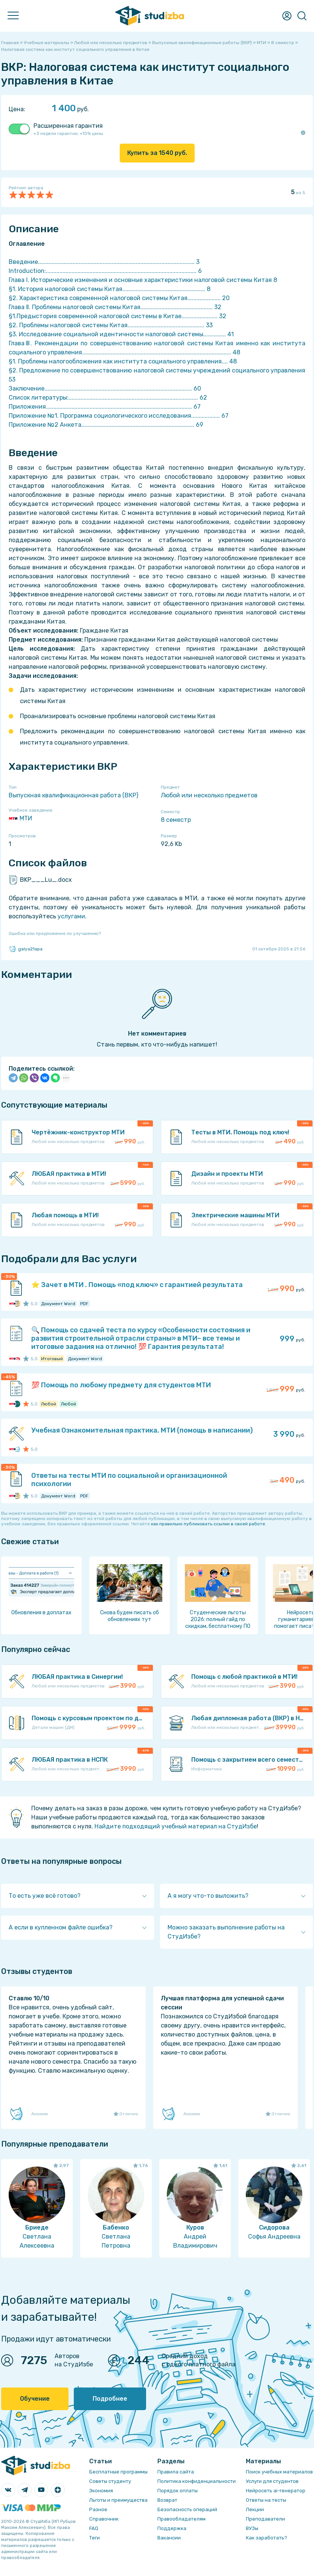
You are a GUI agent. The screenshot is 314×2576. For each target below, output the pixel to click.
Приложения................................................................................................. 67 (105, 406)
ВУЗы (252, 2528)
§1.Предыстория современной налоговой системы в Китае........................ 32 (117, 316)
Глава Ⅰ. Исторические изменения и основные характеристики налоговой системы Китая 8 (143, 279)
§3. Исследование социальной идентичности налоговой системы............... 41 (121, 334)
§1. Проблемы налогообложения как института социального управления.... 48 (123, 361)
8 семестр (176, 819)
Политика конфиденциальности (196, 2481)
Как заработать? (266, 2538)
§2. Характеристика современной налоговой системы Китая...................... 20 (119, 298)
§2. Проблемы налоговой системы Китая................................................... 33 (111, 325)
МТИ (20, 818)
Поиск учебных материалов (279, 2472)
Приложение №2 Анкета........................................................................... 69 (106, 424)
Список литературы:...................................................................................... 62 (108, 397)
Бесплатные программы (118, 2472)
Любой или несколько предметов (209, 795)
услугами (71, 916)
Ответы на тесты (266, 2500)
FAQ (93, 2528)
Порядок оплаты (177, 2490)
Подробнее (110, 2398)
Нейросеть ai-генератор (275, 2490)
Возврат (167, 2500)
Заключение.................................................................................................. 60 (105, 388)
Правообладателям (181, 2519)
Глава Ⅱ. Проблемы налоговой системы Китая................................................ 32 (115, 307)
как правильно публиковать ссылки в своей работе (208, 1523)
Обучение (35, 2398)
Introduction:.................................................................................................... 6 (105, 270)
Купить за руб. (157, 152)
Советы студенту (110, 2481)
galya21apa (26, 949)
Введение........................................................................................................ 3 (104, 261)
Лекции (255, 2509)
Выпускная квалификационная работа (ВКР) (73, 795)
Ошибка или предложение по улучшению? (55, 933)
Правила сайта (175, 2472)
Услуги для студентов (272, 2481)
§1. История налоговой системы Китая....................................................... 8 (109, 289)
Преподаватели (265, 2519)
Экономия (101, 2490)
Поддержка (171, 2528)
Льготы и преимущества (118, 2500)
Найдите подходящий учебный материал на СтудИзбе (176, 1826)
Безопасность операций (187, 2509)
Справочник (104, 2519)
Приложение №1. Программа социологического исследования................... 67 (119, 415)
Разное (98, 2509)
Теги (94, 2538)
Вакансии (169, 2538)
